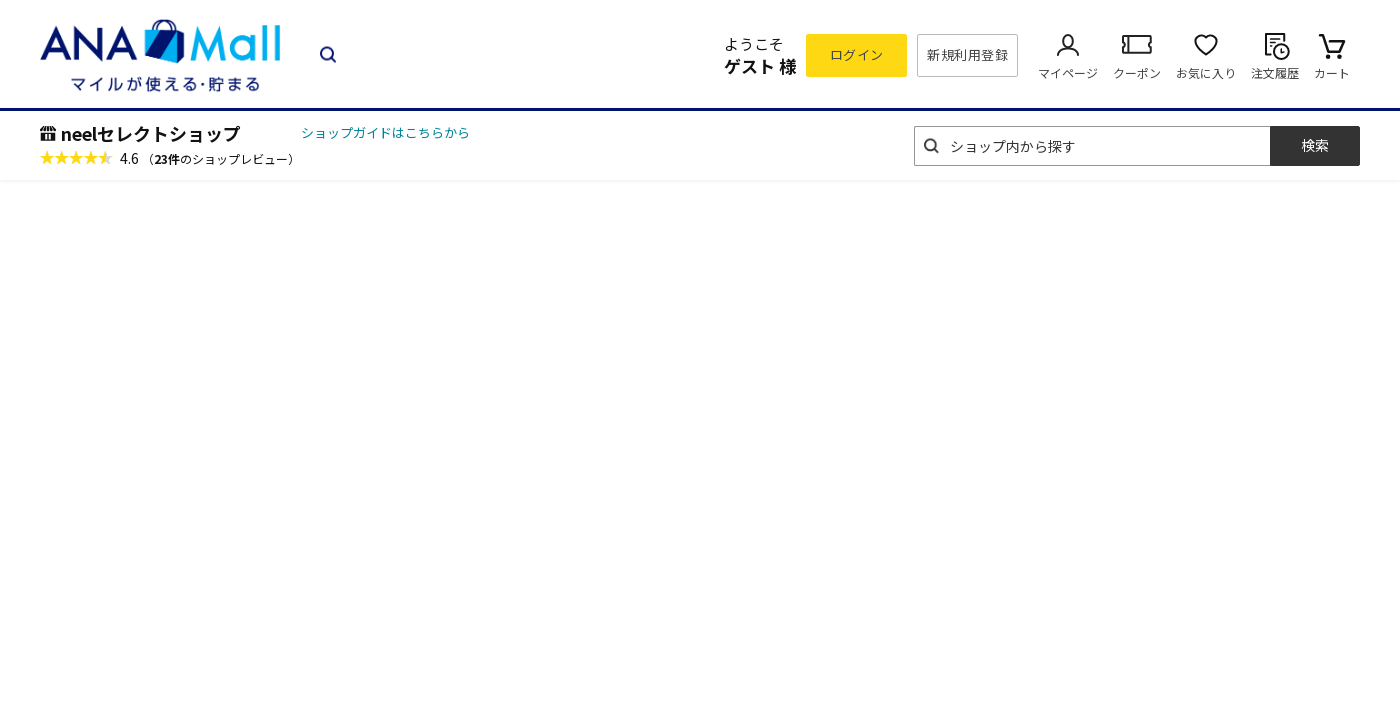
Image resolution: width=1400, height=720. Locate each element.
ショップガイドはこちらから (385, 132)
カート (1332, 72)
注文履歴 (1275, 72)
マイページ (1068, 72)
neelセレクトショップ (151, 133)
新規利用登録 (967, 54)
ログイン (857, 54)
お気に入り (1206, 72)
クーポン (1137, 72)
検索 (1315, 145)
